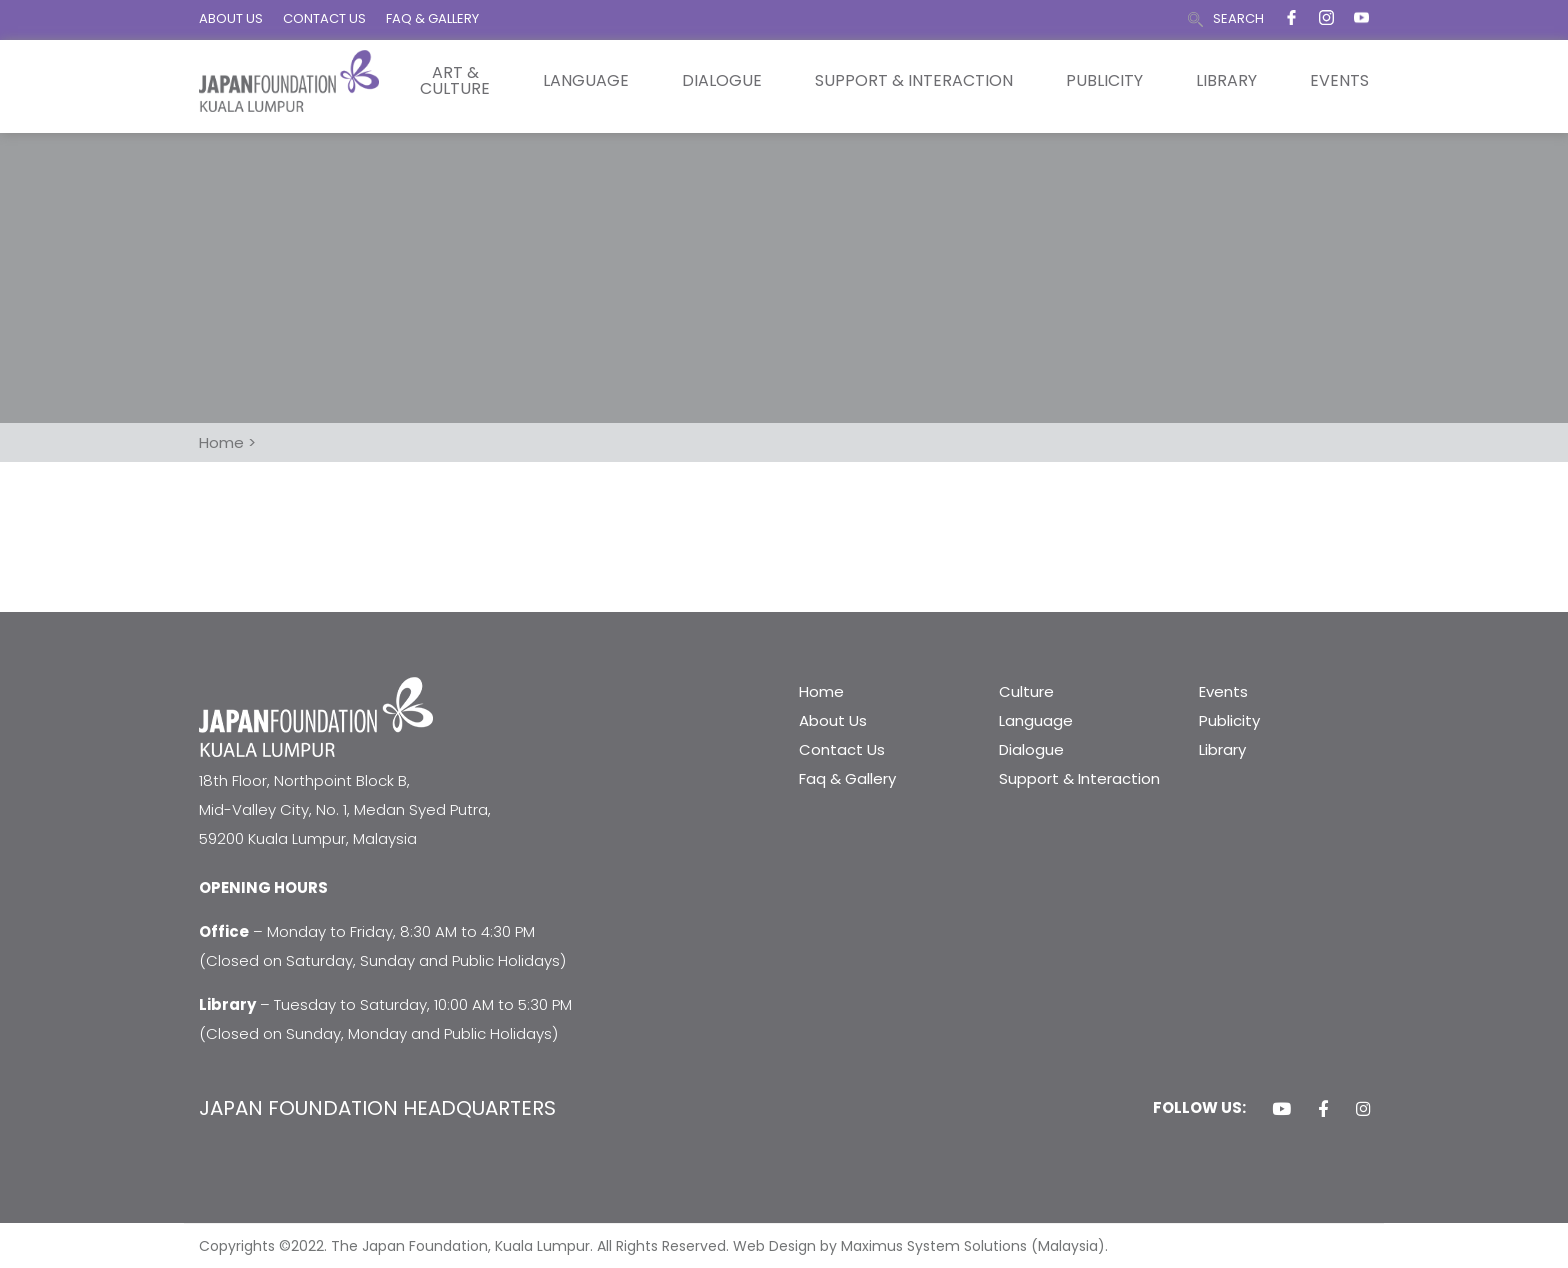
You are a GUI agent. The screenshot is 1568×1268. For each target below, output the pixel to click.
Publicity (1104, 81)
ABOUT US (231, 18)
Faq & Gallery (847, 778)
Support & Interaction (914, 81)
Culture (1026, 691)
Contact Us (842, 749)
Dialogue (722, 81)
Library (1226, 81)
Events (1339, 81)
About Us (833, 720)
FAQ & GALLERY (432, 18)
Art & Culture (455, 81)
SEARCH (1238, 18)
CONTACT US (324, 18)
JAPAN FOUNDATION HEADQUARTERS (377, 1108)
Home (821, 691)
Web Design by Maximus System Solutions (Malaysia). (920, 1246)
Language (586, 81)
